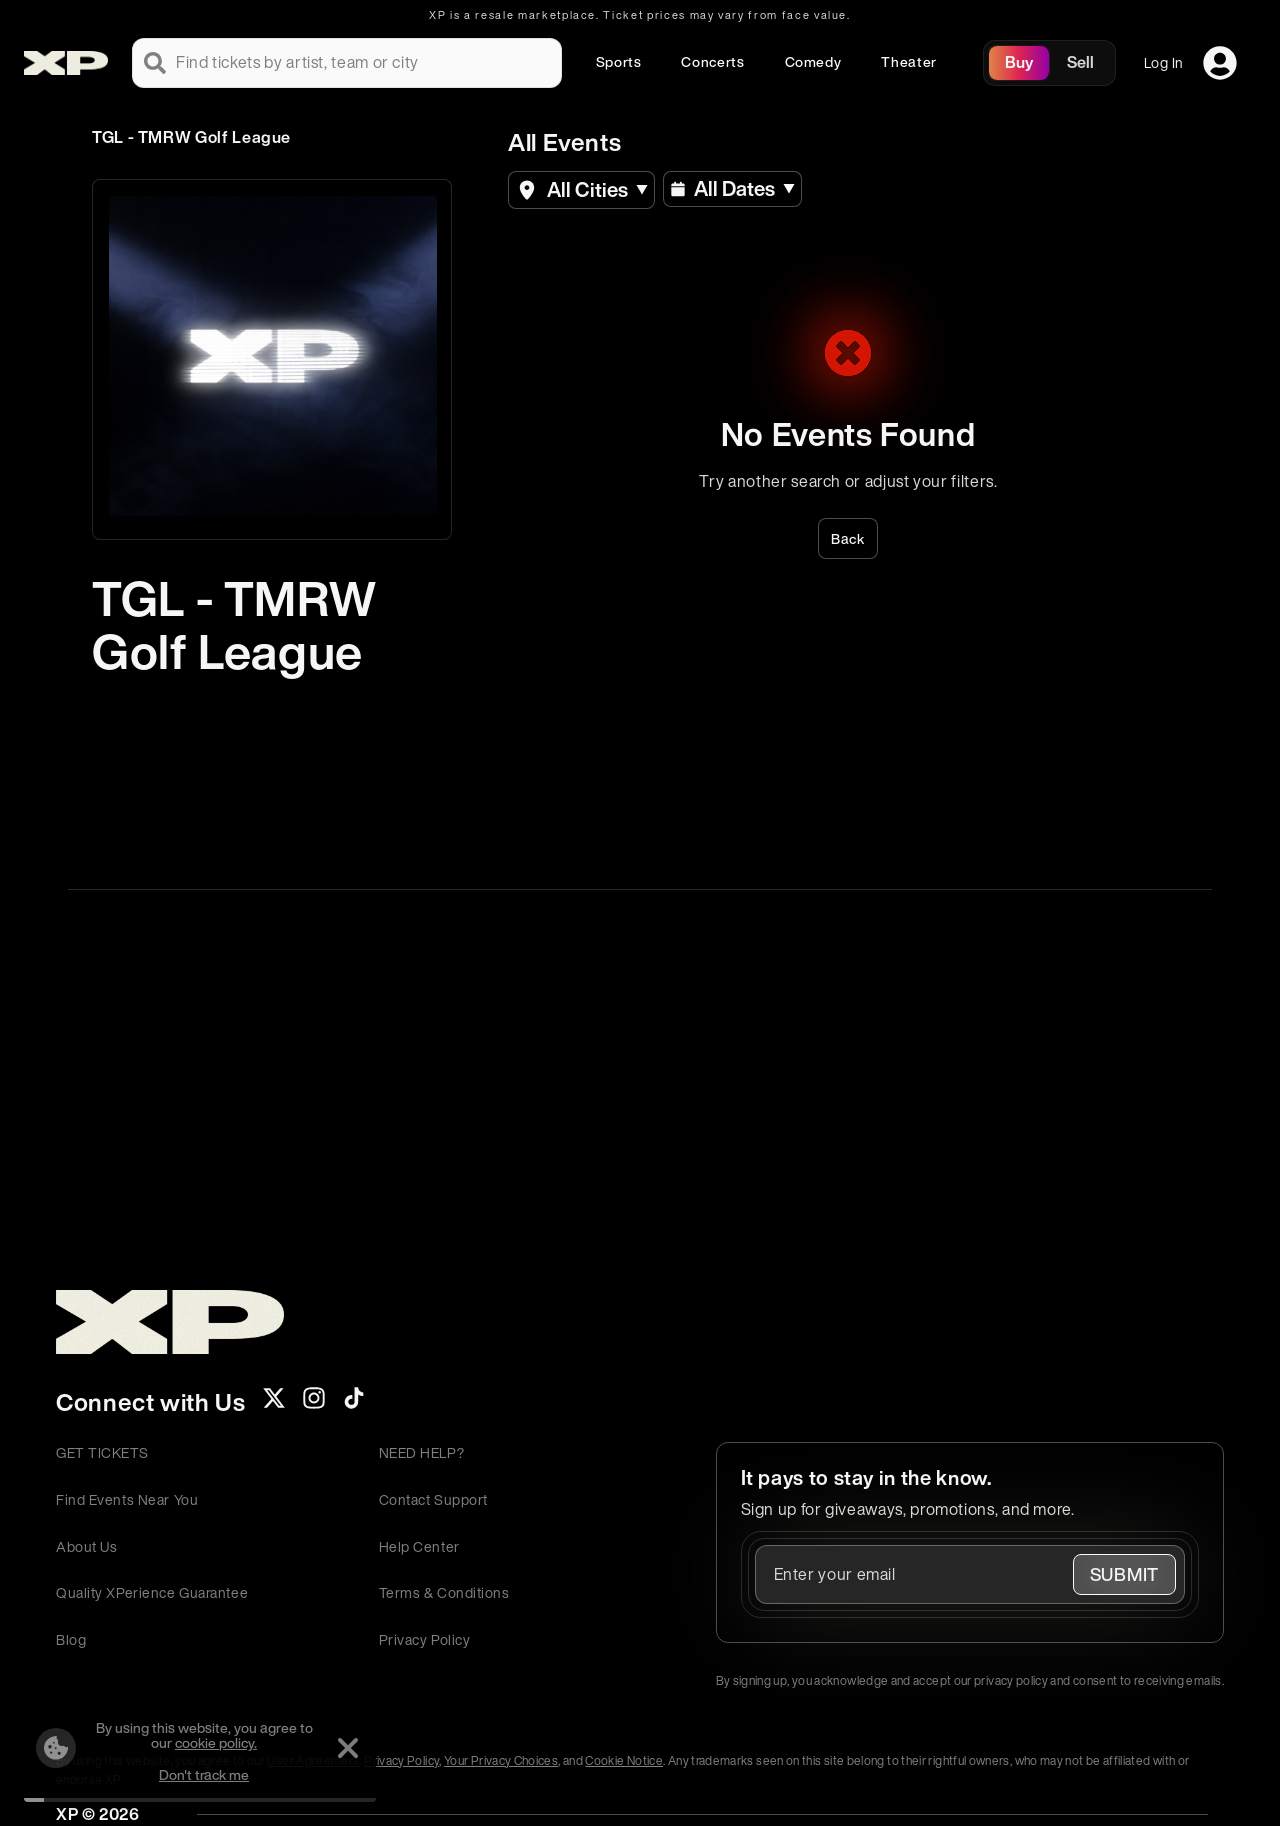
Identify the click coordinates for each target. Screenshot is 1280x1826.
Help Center (419, 1546)
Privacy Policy (425, 1639)
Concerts (712, 61)
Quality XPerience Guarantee (152, 1592)
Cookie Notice (624, 1760)
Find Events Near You (127, 1499)
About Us (86, 1546)
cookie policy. (216, 1742)
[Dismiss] (348, 1748)
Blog (71, 1639)
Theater (908, 61)
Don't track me (204, 1774)
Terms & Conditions (444, 1592)
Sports (619, 61)
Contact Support (433, 1499)
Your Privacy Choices (501, 1760)
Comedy (813, 61)
